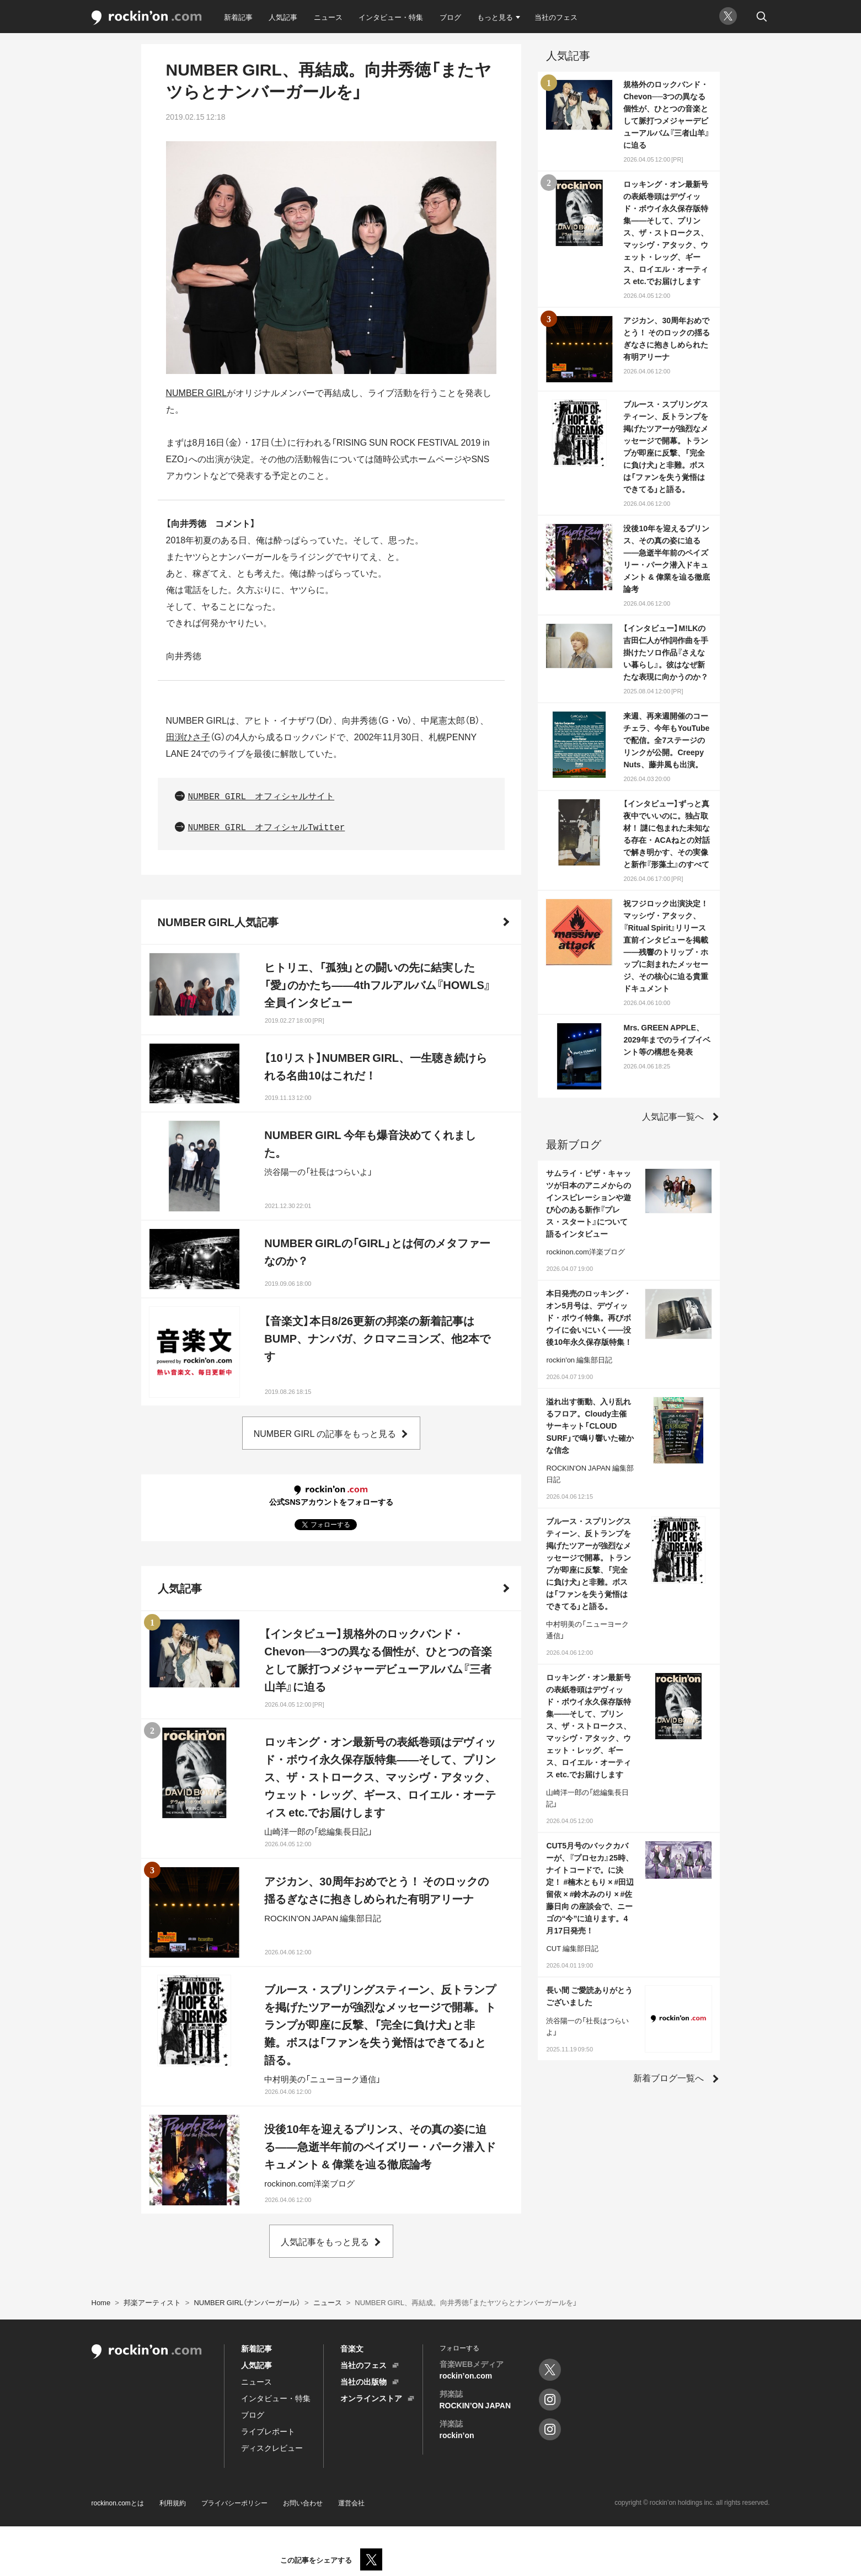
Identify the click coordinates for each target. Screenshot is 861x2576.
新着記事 (238, 17)
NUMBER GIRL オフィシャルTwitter (266, 828)
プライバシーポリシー (234, 2503)
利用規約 (172, 2503)
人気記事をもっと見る (325, 2241)
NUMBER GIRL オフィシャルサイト (261, 797)
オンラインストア (371, 2397)
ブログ (450, 17)
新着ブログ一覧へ (668, 2077)
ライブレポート (268, 2430)
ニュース (328, 17)
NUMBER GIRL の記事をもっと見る (325, 1433)
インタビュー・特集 (391, 17)
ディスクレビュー (272, 2447)
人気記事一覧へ (673, 1116)
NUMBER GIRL (196, 392)
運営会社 (351, 2503)
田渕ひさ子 (188, 736)
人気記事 (283, 17)
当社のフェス (555, 17)
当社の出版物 (363, 2381)
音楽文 (351, 2348)
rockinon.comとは (118, 2503)
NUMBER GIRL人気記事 (218, 921)
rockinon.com (147, 17)
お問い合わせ (303, 2503)
